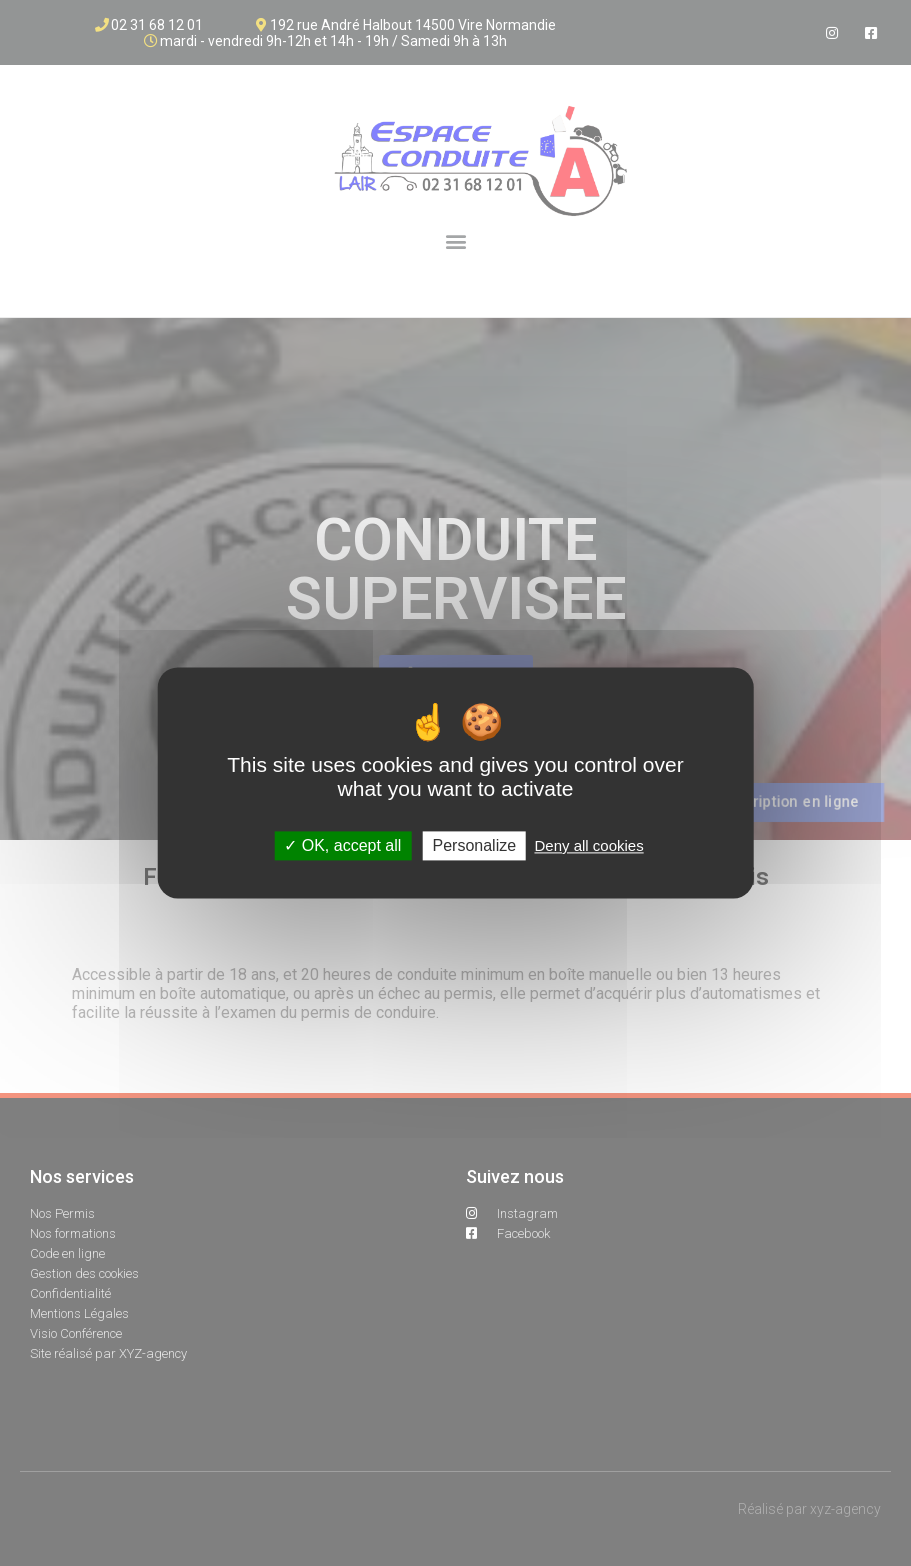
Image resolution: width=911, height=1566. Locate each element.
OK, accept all (342, 845)
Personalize (475, 845)
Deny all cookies (588, 845)
